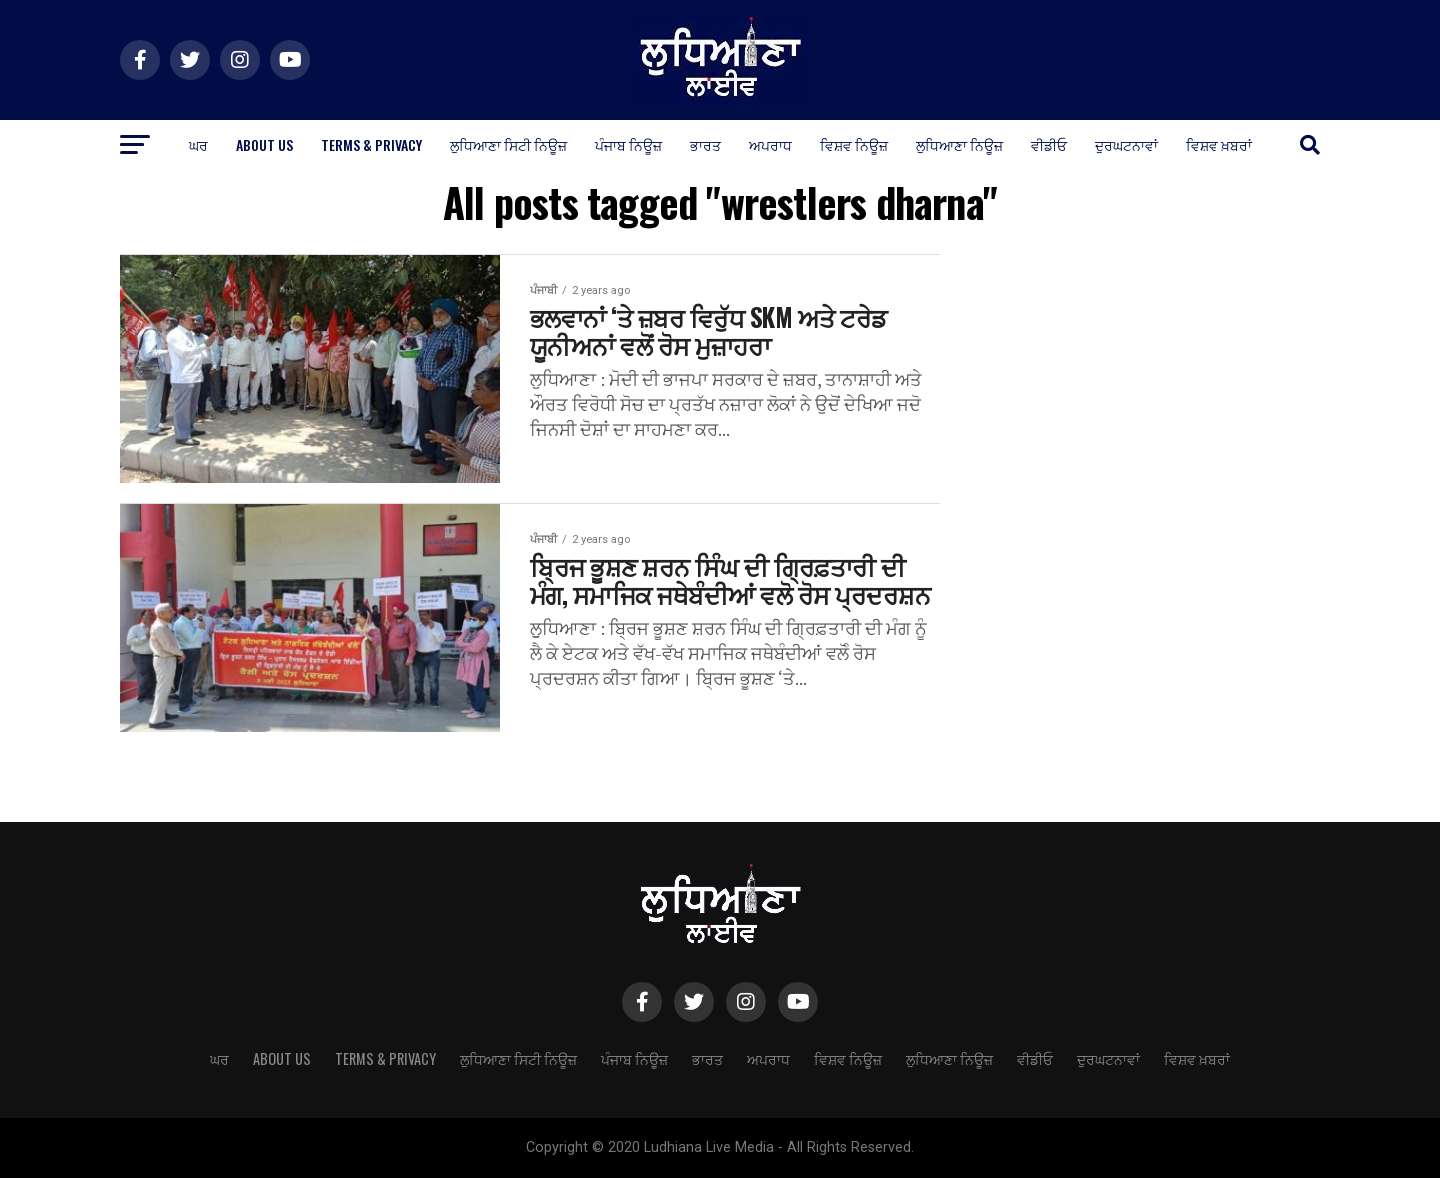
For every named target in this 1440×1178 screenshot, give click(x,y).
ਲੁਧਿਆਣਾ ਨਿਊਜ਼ (959, 144)
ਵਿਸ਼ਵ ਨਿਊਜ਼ (854, 144)
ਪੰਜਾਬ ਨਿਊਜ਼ (628, 144)
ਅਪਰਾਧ (770, 144)
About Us (264, 144)
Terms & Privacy (371, 144)
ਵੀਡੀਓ (1049, 144)
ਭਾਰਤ (705, 144)
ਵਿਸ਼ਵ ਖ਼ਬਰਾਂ (1219, 144)
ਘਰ (198, 144)
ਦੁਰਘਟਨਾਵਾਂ (1126, 144)
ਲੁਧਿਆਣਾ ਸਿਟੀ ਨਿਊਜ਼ (508, 144)
